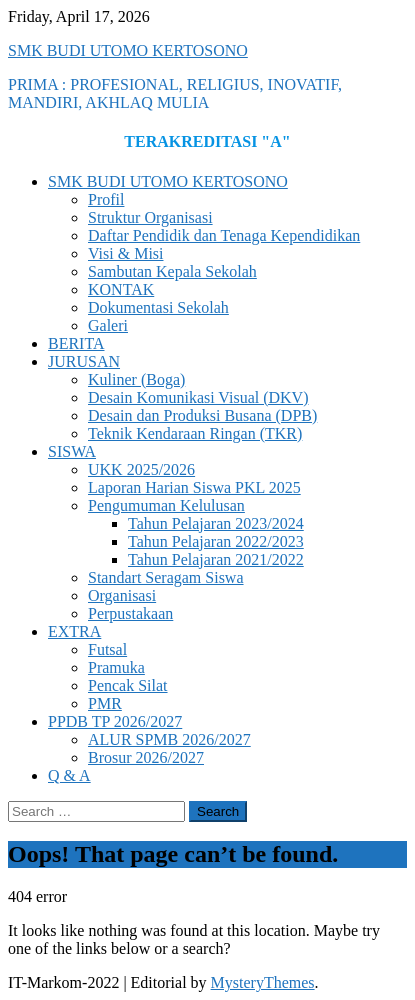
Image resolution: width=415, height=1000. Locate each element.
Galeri (108, 325)
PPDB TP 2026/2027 (115, 721)
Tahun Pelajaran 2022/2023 (216, 541)
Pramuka (116, 667)
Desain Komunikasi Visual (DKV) (198, 397)
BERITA (76, 343)
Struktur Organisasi (150, 217)
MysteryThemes (263, 982)
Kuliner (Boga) (136, 379)
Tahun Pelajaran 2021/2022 (216, 559)
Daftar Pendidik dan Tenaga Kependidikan (224, 235)
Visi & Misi (126, 253)
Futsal (107, 649)
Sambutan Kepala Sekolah (172, 271)
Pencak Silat (128, 685)
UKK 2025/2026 (141, 469)
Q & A (69, 775)
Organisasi (122, 595)
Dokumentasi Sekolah (158, 307)
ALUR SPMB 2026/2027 (169, 739)
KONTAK (121, 289)
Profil (106, 199)
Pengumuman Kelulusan (166, 505)
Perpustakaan (130, 613)
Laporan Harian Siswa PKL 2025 (194, 487)
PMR (105, 703)
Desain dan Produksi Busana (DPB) (202, 415)
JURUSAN (84, 361)
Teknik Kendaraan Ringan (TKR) (195, 433)
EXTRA (74, 631)
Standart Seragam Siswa (166, 577)
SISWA (72, 451)
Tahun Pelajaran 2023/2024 (216, 523)
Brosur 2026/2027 (146, 757)
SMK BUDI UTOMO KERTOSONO (128, 50)
